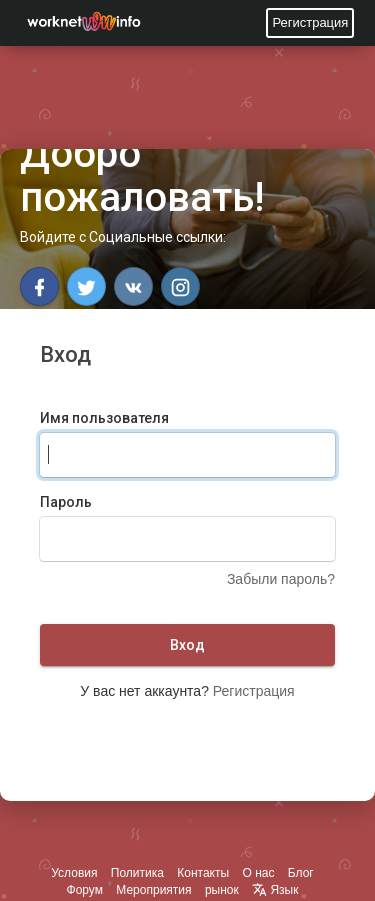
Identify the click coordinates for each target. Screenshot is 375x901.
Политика (137, 873)
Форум (85, 890)
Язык (275, 890)
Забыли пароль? (281, 579)
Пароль (66, 502)
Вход (187, 645)
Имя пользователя (104, 418)
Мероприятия (153, 890)
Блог (301, 873)
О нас (258, 873)
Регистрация (310, 22)
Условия (74, 873)
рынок (222, 890)
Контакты (203, 873)
